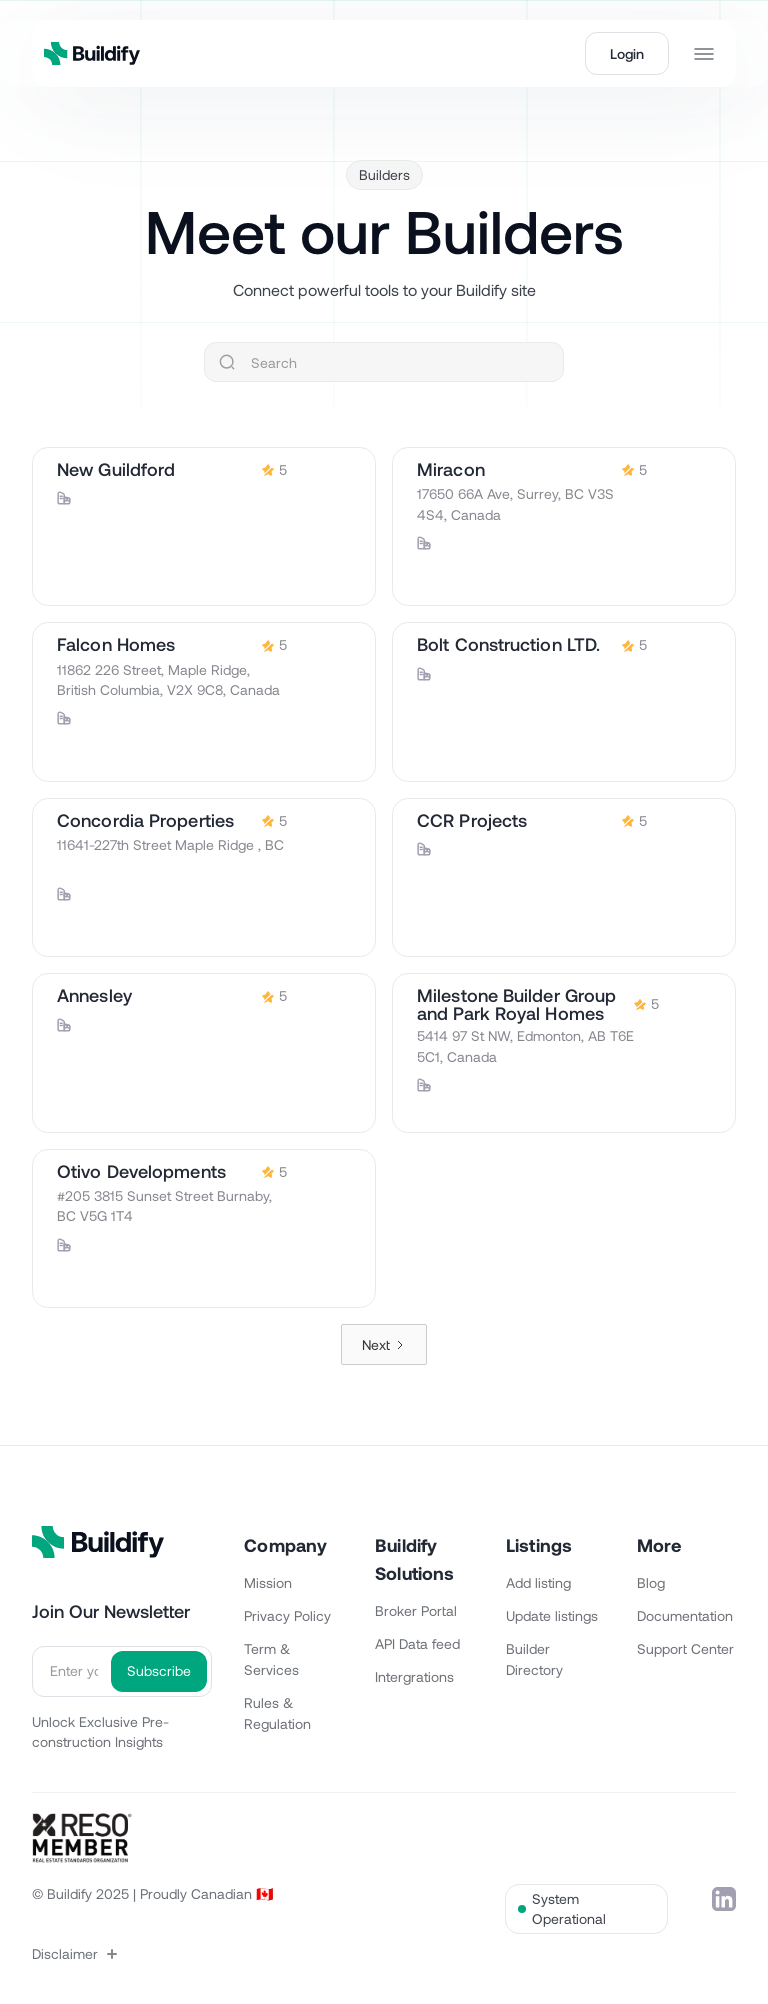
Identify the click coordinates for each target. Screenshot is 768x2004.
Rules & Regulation (277, 1713)
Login (627, 53)
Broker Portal (416, 1610)
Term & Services (271, 1659)
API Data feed (417, 1643)
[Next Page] (384, 1344)
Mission (268, 1582)
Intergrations (414, 1676)
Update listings (552, 1615)
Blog (651, 1582)
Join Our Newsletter (111, 1611)
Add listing (538, 1582)
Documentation (685, 1615)
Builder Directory (534, 1659)
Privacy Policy (287, 1615)
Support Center (685, 1648)
